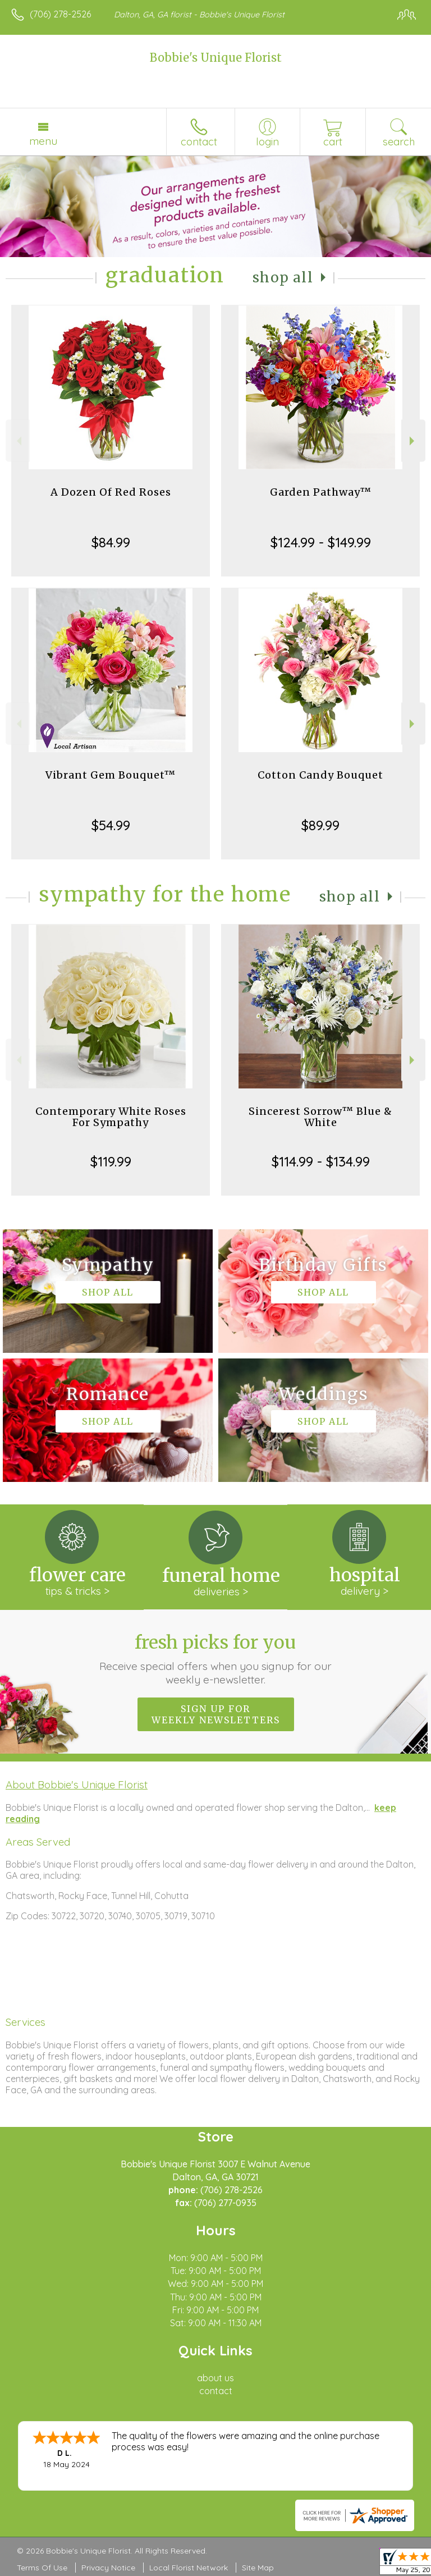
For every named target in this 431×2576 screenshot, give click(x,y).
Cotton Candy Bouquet (320, 774)
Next (413, 441)
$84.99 (110, 542)
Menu (43, 141)
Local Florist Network (188, 2568)
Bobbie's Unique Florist (216, 58)
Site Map (258, 2568)
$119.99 (110, 1161)
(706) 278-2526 (60, 14)
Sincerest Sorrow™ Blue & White (320, 1117)
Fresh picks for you (215, 1658)
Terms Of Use (42, 2568)
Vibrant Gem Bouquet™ (110, 774)
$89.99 (320, 825)
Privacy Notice (108, 2568)
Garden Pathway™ (321, 492)
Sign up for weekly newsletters (216, 1714)
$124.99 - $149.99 (320, 542)
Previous (18, 441)
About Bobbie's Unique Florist (77, 1784)
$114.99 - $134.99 (321, 1161)
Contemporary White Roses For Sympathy (110, 1117)
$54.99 (110, 825)
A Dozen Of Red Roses (111, 492)
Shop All (283, 277)
